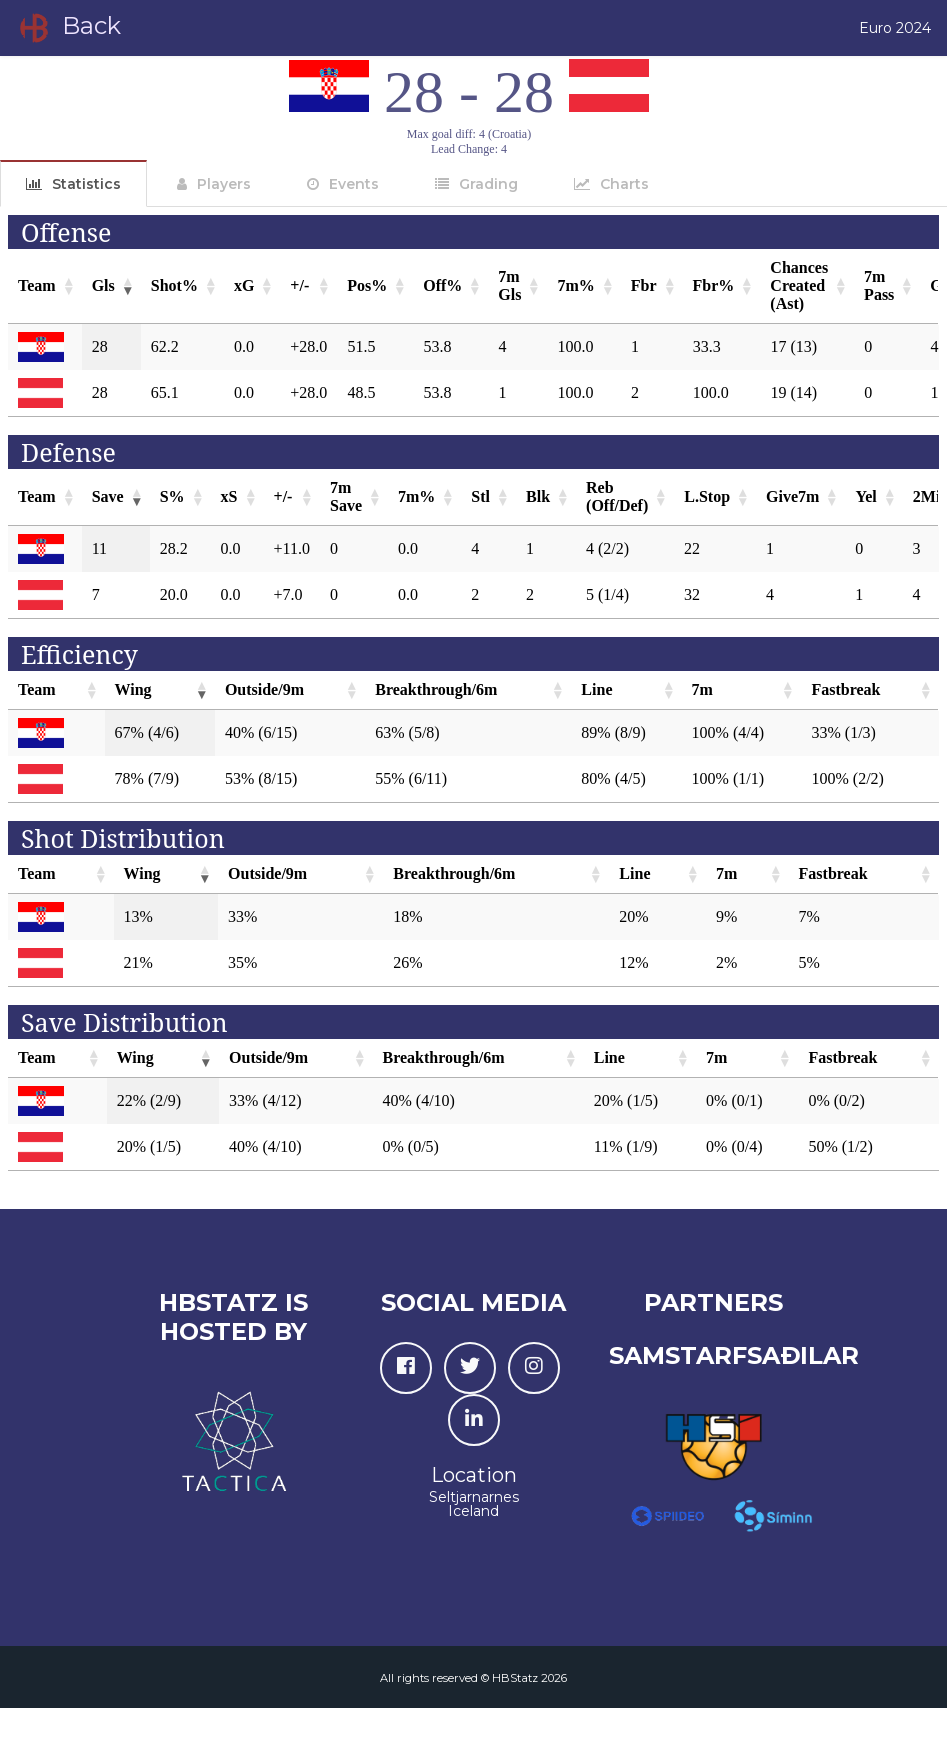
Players (224, 184)
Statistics (86, 184)
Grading (488, 184)
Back (68, 28)
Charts (624, 184)
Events (354, 184)
